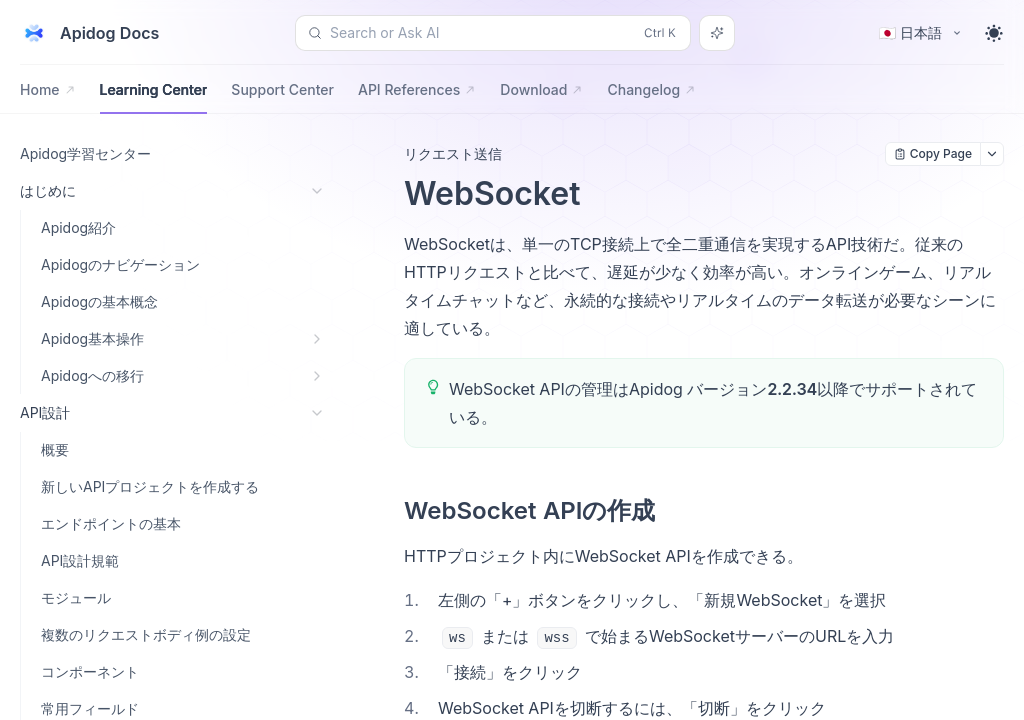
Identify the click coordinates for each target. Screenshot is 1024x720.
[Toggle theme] (994, 33)
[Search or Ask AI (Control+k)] (493, 33)
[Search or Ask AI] (717, 33)
